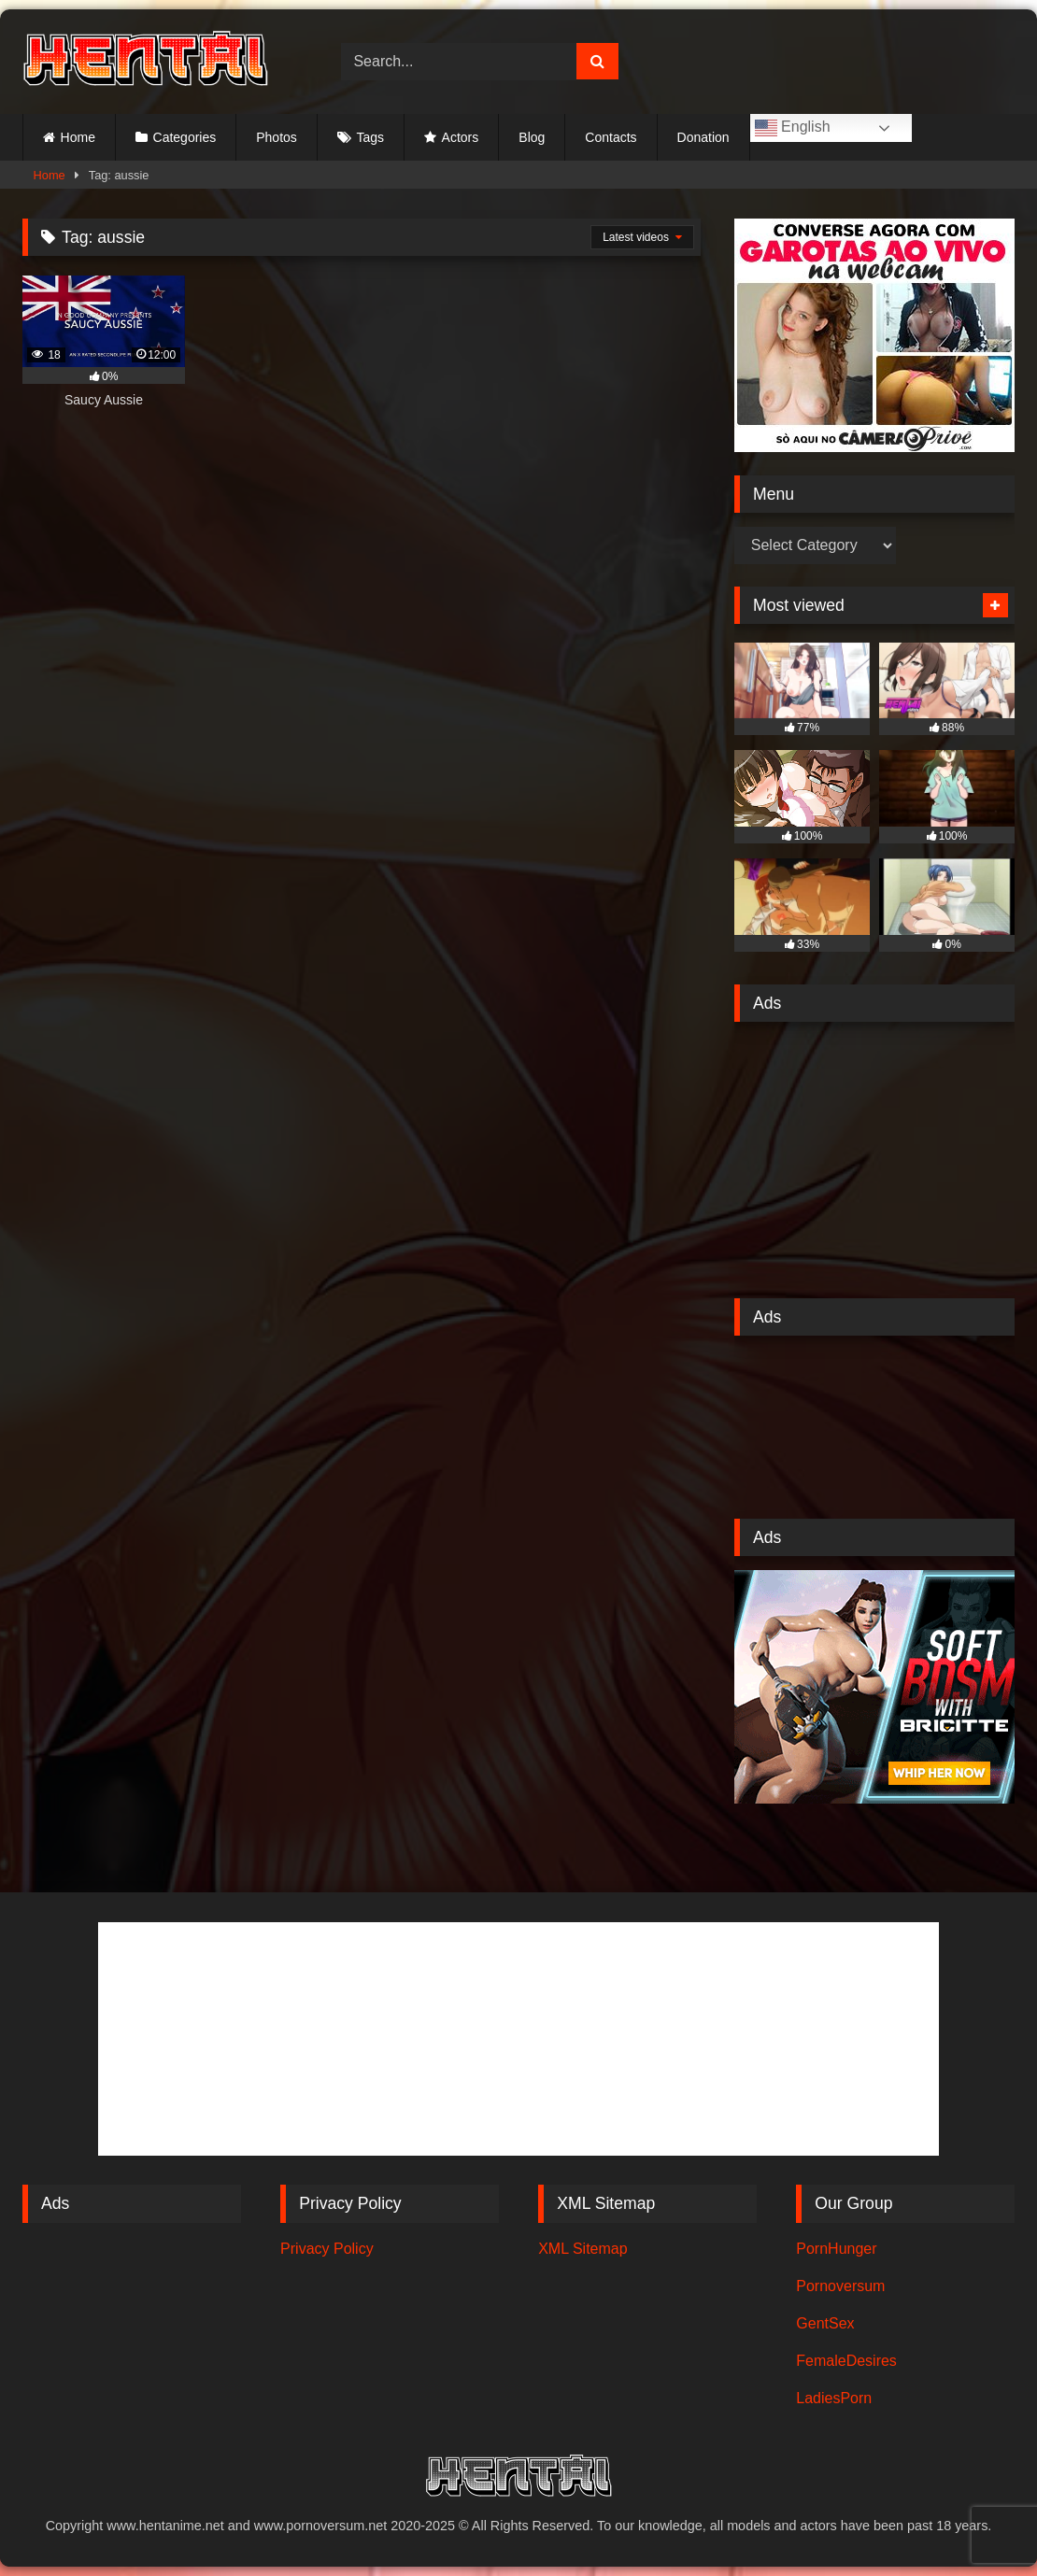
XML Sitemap (582, 2249)
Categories (185, 137)
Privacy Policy (327, 2249)
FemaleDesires (846, 2361)
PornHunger (836, 2249)
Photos (276, 137)
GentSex (825, 2323)
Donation (703, 137)
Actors (460, 137)
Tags (370, 137)
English (793, 128)
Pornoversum (840, 2286)
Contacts (610, 137)
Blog (531, 137)
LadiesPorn (834, 2398)
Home (78, 137)
